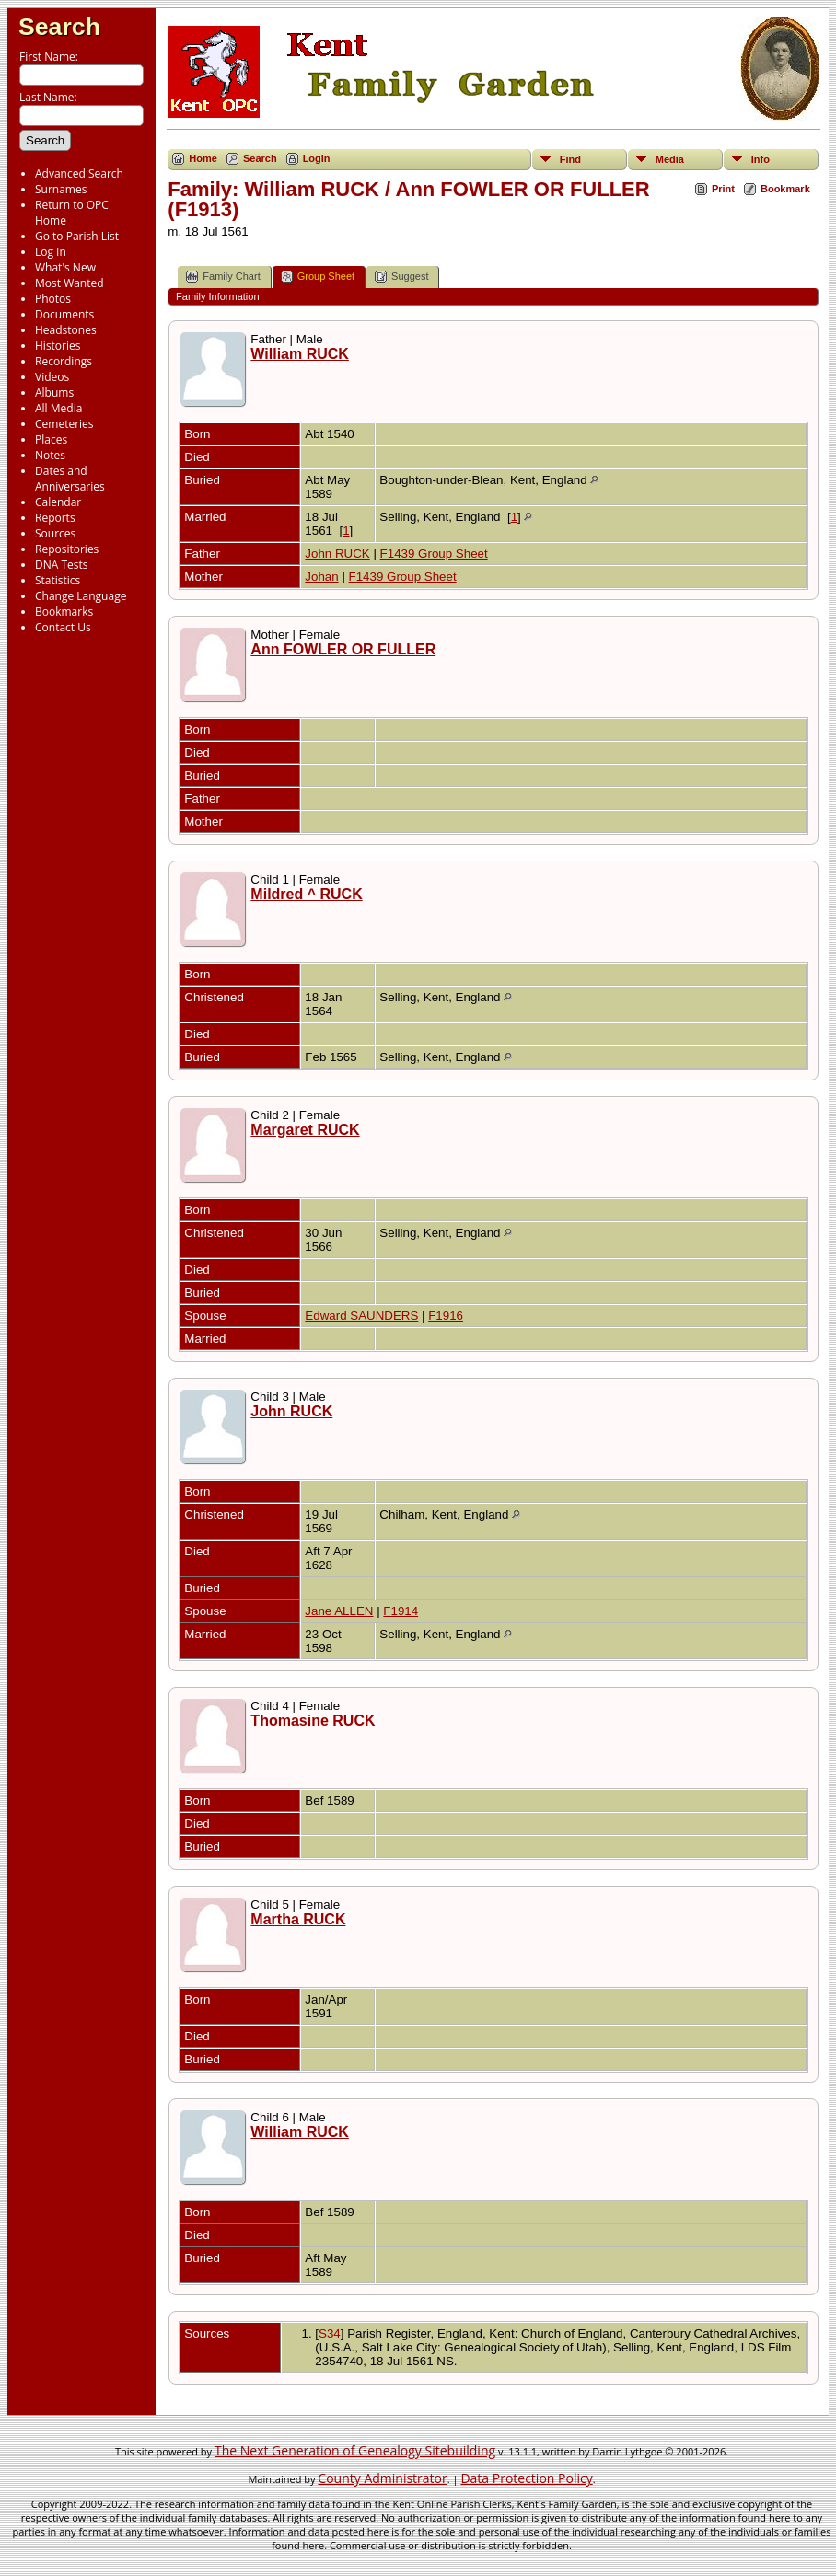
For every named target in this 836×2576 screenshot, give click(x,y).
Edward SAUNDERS (361, 1316)
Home (203, 158)
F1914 (400, 1611)
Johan (321, 576)
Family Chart (223, 276)
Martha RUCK (297, 1919)
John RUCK (337, 553)
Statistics (57, 580)
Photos (53, 298)
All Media (58, 408)
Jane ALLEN (339, 1611)
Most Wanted (69, 283)
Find (570, 159)
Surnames (61, 189)
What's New (65, 267)
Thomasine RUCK (312, 1720)
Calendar (58, 502)
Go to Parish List (77, 236)
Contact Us (63, 627)
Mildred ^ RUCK (306, 894)
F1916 (445, 1316)
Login (317, 158)
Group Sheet (317, 276)
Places (51, 439)
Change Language (80, 596)
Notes (50, 455)
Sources (55, 533)
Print (723, 188)
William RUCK (299, 354)
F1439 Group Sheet (434, 553)
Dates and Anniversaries (70, 478)
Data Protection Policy (526, 2478)
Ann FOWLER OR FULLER (342, 649)
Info (760, 159)
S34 (330, 2333)
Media (670, 159)
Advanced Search (79, 173)
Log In (50, 252)
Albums (54, 392)
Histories (57, 345)
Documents (64, 314)
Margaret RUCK (304, 1130)
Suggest (401, 276)
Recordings (63, 361)
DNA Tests (61, 564)
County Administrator (382, 2478)
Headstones (66, 330)
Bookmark (785, 188)
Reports (55, 518)
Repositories (67, 549)
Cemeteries (64, 424)
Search (59, 26)
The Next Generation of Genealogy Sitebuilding (355, 2450)
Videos (52, 377)
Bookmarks (64, 611)
